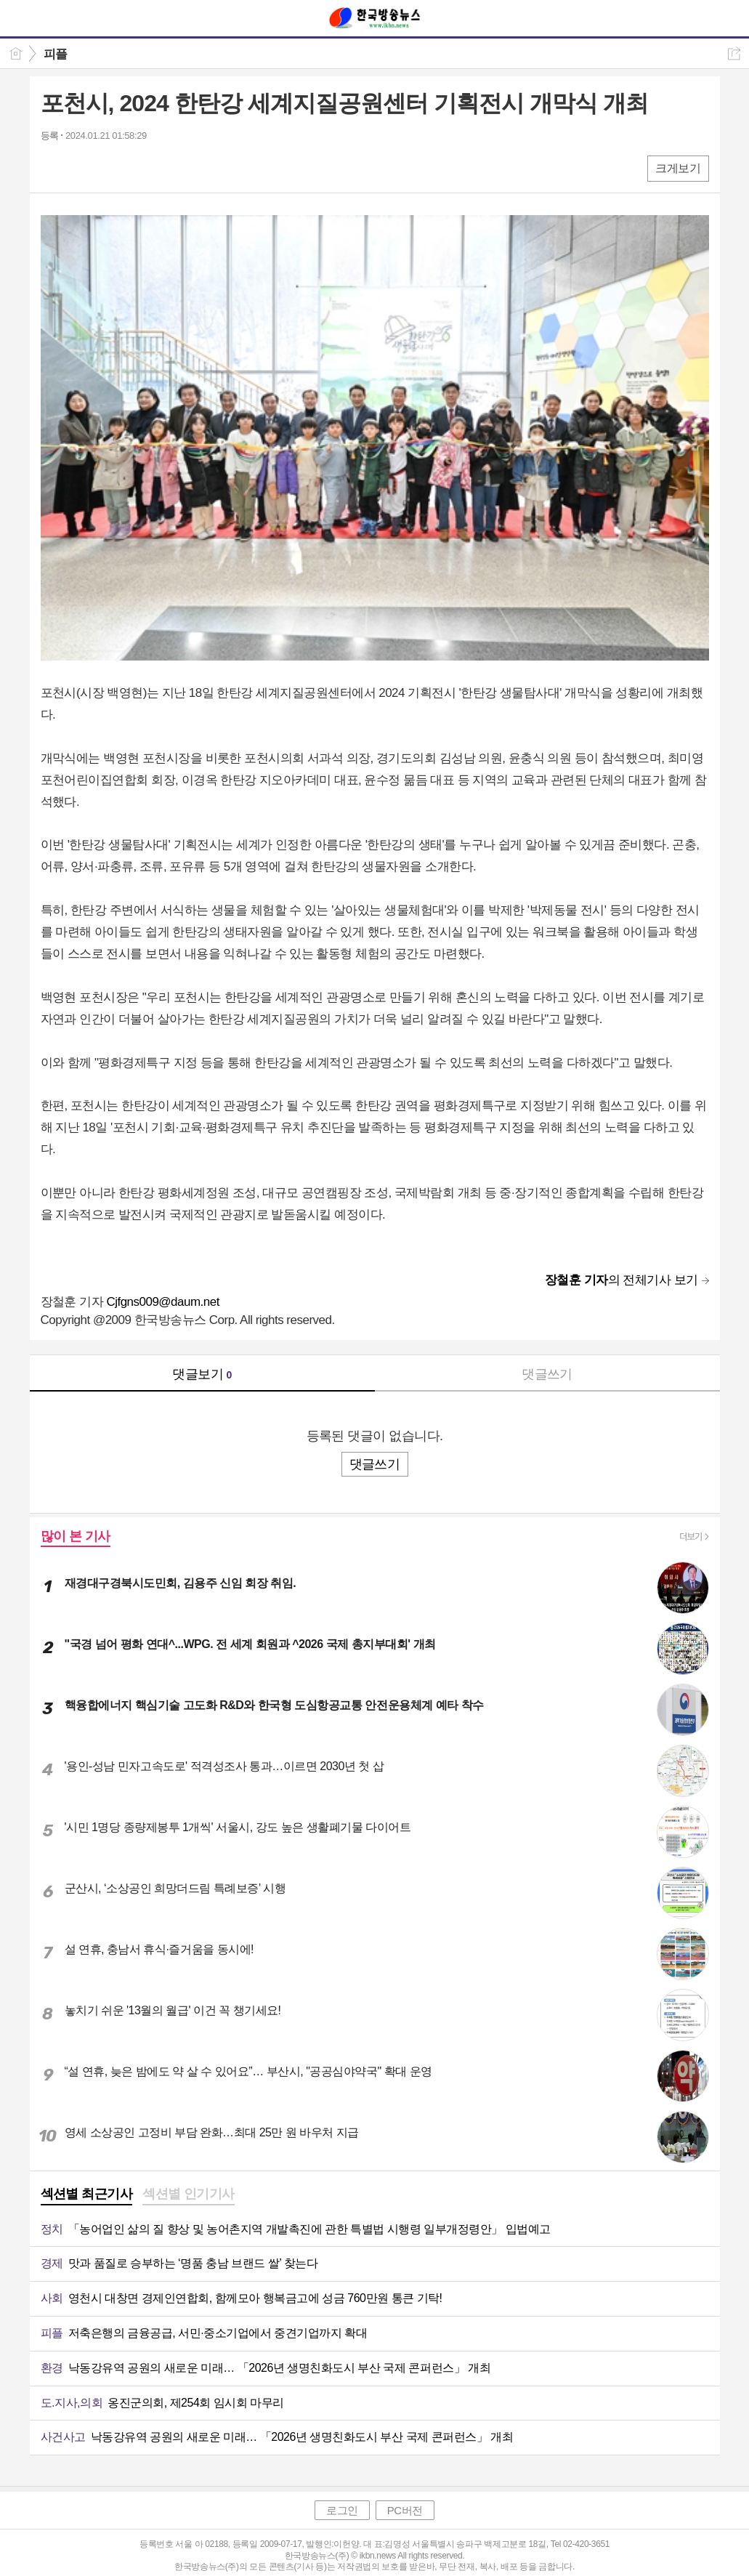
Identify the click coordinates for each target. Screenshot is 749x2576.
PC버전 (405, 2510)
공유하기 (734, 53)
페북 (53, 167)
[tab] (87, 2195)
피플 (56, 54)
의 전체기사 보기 (621, 1280)
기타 (140, 167)
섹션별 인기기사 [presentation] (188, 2194)
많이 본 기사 (75, 1536)
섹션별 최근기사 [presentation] (87, 2194)
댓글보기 (202, 1374)
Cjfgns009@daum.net (162, 1302)
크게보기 (677, 168)
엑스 (82, 167)
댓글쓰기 (547, 1374)
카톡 (111, 167)
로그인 (342, 2510)
